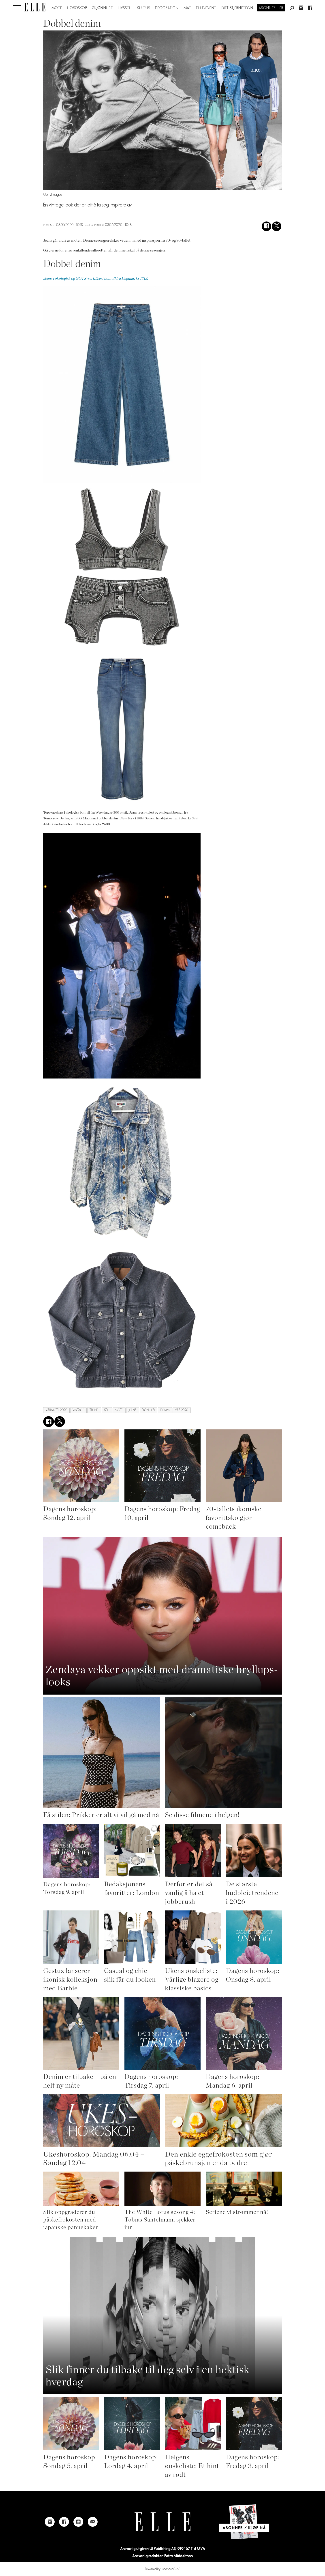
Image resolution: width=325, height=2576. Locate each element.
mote (119, 1410)
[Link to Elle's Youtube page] (78, 2522)
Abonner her (271, 8)
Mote (56, 8)
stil (106, 1410)
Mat (187, 8)
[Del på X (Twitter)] (276, 226)
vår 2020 (181, 1410)
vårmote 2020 (56, 1410)
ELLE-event (206, 8)
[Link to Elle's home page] (162, 2521)
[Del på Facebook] (266, 226)
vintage (78, 1410)
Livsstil (125, 8)
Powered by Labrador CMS (162, 2569)
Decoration (167, 8)
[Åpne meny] (17, 7)
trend (94, 1410)
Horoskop (77, 8)
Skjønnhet (102, 8)
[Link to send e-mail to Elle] (93, 2522)
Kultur (143, 8)
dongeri (148, 1410)
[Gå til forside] (34, 7)
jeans (132, 1410)
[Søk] (291, 8)
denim (165, 1410)
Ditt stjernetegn (237, 8)
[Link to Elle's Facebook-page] (64, 2522)
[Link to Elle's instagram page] (50, 2522)
